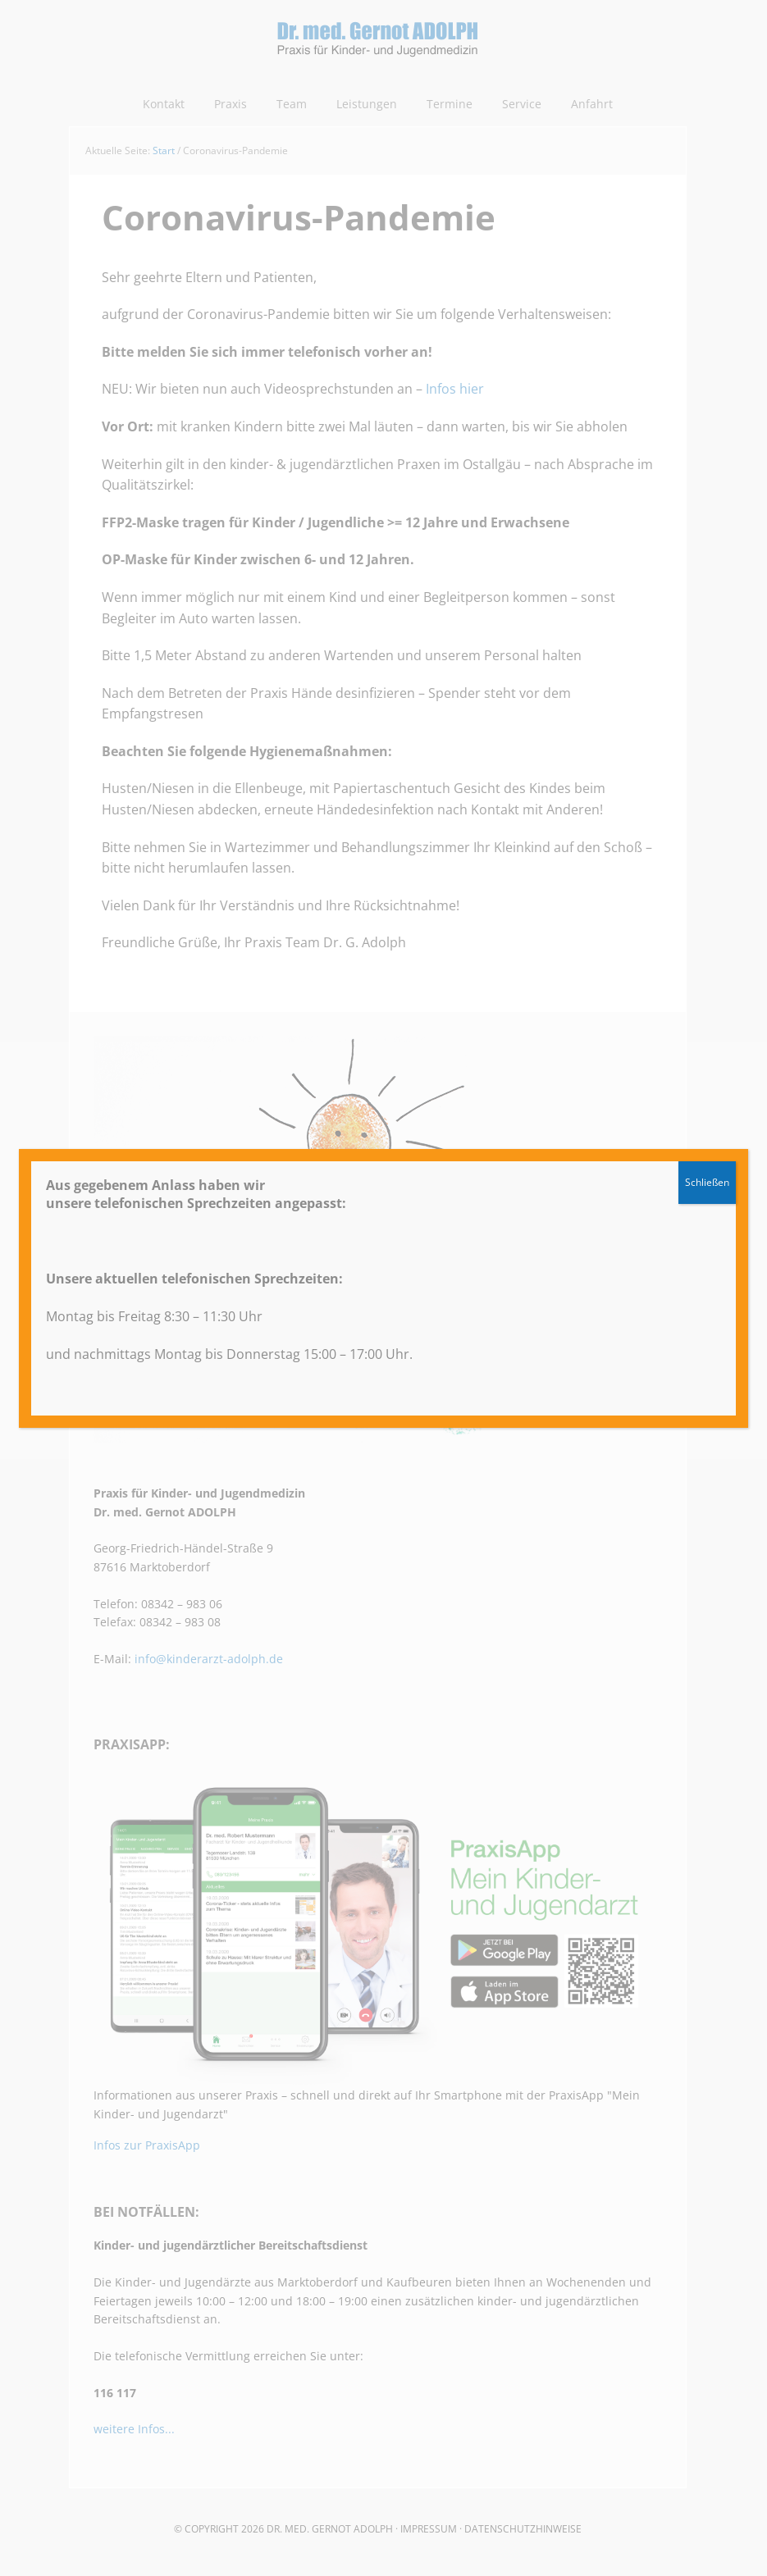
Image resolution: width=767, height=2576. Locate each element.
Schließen (707, 1182)
